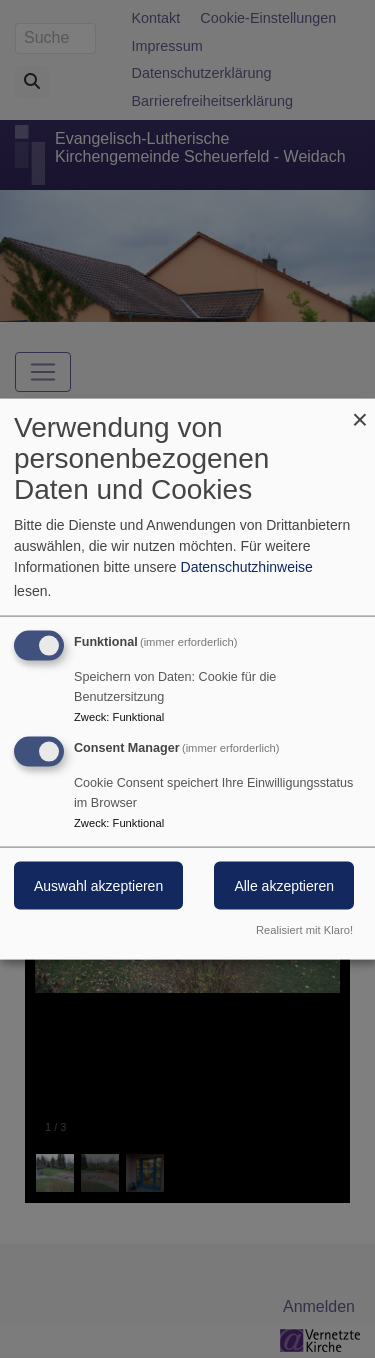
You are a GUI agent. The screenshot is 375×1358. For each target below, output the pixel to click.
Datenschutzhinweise (247, 567)
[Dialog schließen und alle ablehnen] (360, 411)
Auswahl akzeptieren (98, 886)
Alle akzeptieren (284, 886)
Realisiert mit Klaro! (304, 929)
